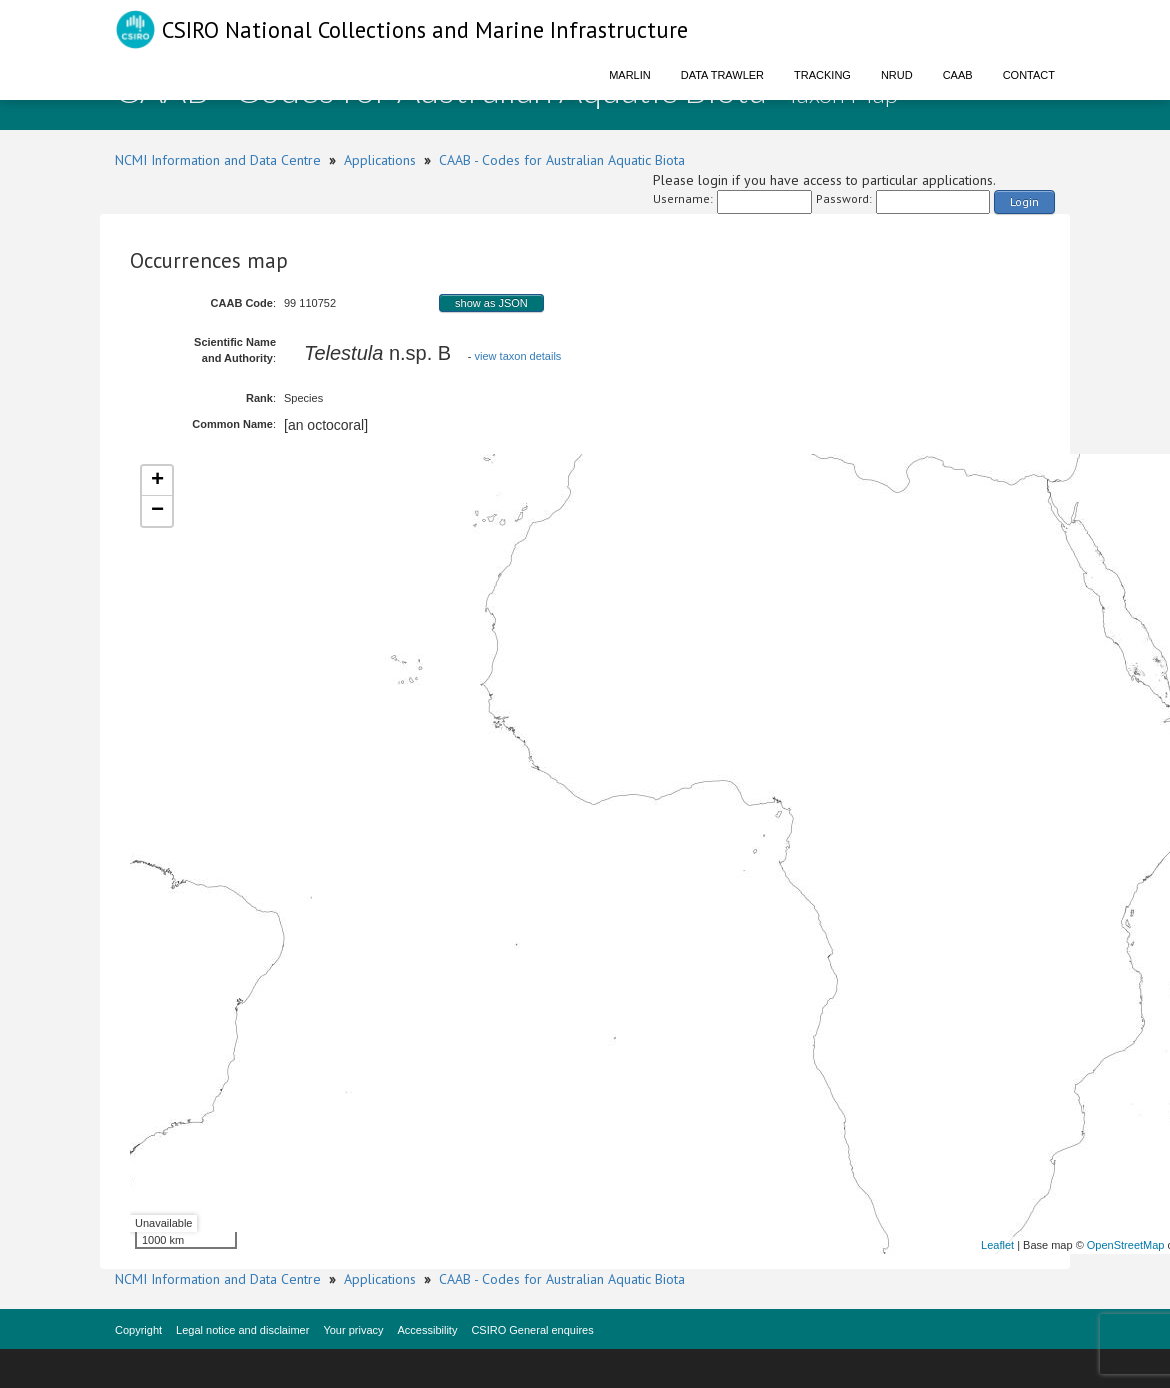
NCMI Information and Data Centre (218, 160)
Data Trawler (722, 75)
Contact (1029, 75)
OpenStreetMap (1126, 1245)
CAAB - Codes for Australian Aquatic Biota (562, 160)
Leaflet (997, 1245)
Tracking (822, 75)
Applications (380, 160)
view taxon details (518, 356)
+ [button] (157, 481)
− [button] (157, 511)
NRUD (897, 75)
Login (1024, 201)
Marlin (630, 75)
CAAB (958, 75)
